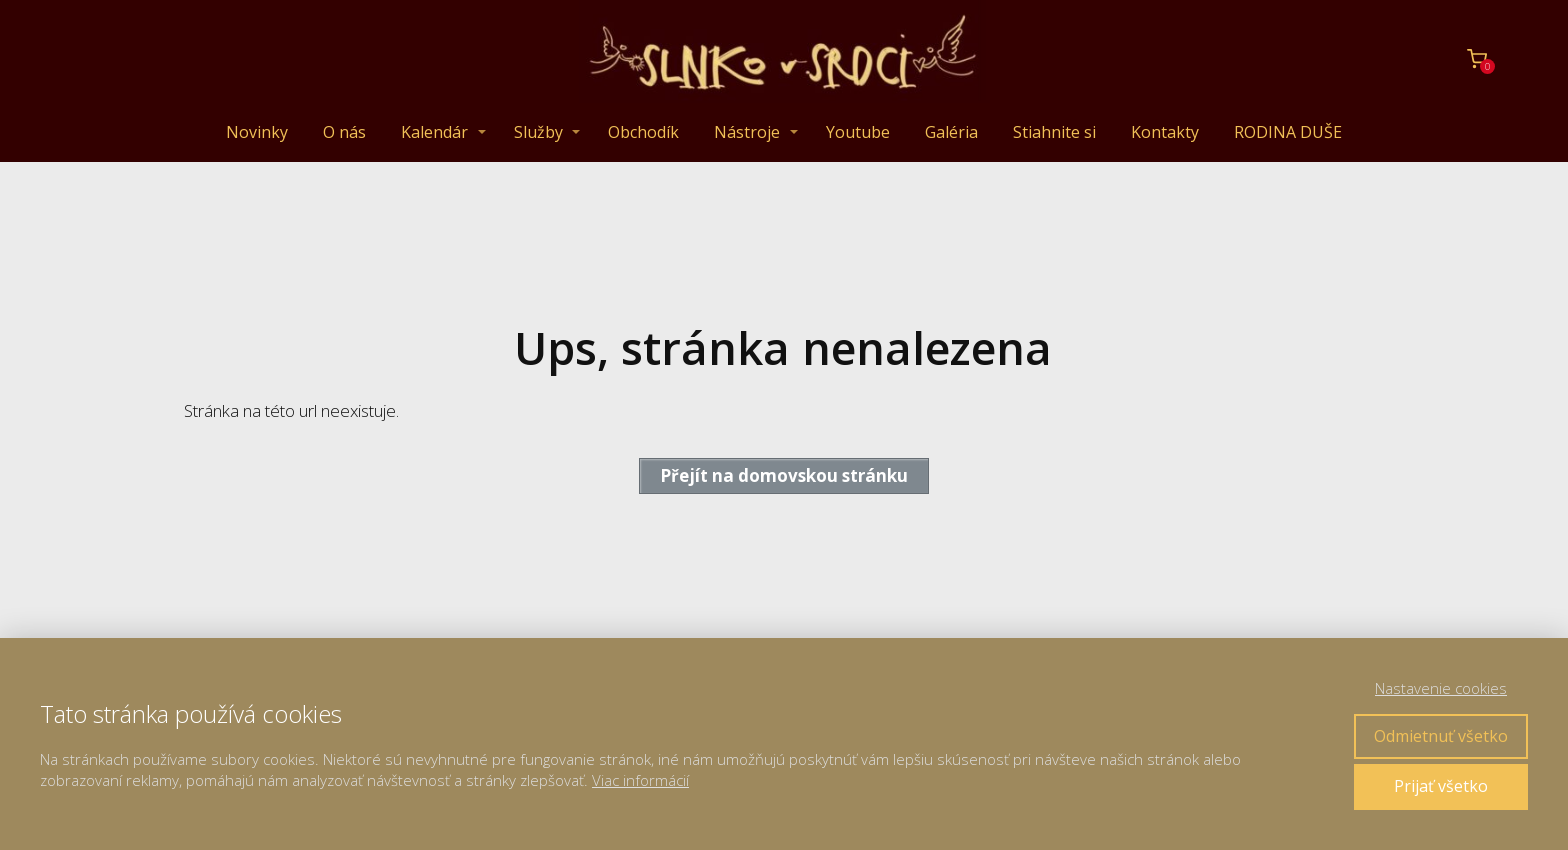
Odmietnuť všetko (1441, 736)
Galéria (951, 132)
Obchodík (643, 132)
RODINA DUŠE (1288, 132)
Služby (538, 132)
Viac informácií (640, 780)
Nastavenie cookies (1441, 688)
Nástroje (747, 132)
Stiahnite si (1054, 132)
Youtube (858, 132)
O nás (344, 132)
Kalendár (434, 132)
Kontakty (1165, 132)
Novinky (257, 132)
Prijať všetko (1441, 786)
